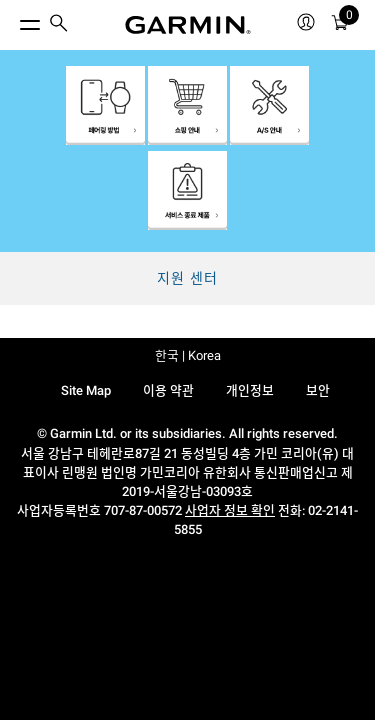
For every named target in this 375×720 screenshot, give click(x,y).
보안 (318, 390)
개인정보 (250, 390)
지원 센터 (188, 278)
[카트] (340, 25)
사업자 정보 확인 (230, 510)
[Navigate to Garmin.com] (188, 25)
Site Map (86, 390)
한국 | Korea (188, 355)
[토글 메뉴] (12, 20)
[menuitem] (59, 25)
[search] (59, 25)
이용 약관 (168, 390)
